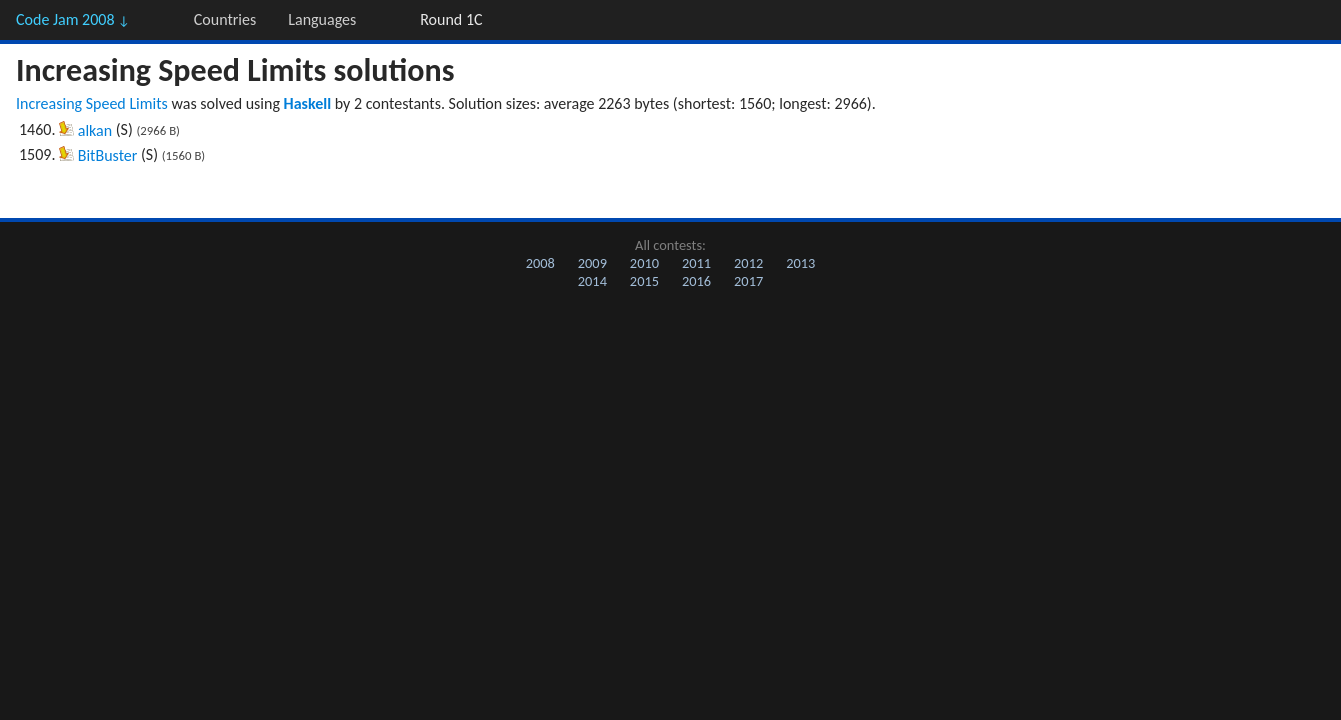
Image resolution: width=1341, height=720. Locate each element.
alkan (95, 130)
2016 (696, 281)
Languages (322, 19)
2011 (696, 263)
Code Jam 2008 (73, 19)
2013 (800, 263)
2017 (748, 281)
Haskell (308, 103)
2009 (592, 263)
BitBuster (108, 155)
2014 (592, 281)
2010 (644, 263)
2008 (540, 263)
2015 (644, 281)
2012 (748, 263)
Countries (225, 19)
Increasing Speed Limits (92, 103)
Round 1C (451, 19)
